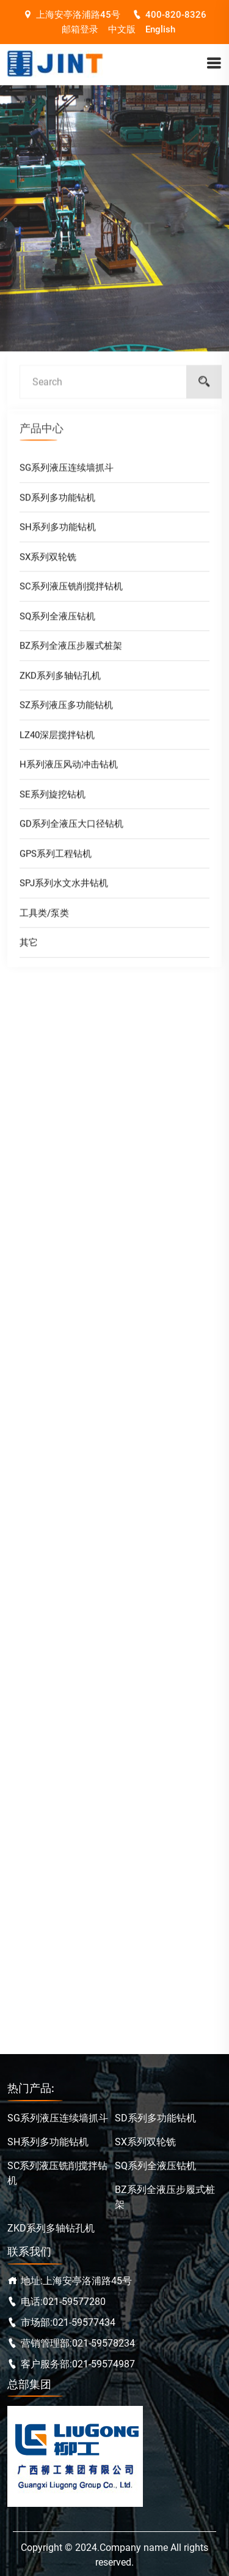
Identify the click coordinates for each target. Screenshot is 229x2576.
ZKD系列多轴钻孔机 (60, 679)
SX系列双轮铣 (48, 560)
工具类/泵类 (44, 916)
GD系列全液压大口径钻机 (71, 827)
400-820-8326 (169, 14)
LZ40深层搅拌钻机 (57, 738)
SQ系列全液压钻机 (57, 619)
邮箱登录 (80, 29)
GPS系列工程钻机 (56, 857)
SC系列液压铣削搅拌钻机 (71, 589)
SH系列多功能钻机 (58, 530)
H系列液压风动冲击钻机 (69, 767)
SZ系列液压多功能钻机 (66, 708)
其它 (29, 945)
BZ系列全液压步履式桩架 (71, 649)
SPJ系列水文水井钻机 (64, 886)
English (160, 29)
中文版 (122, 29)
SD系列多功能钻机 (57, 501)
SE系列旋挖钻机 (52, 797)
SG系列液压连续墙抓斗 (67, 471)
